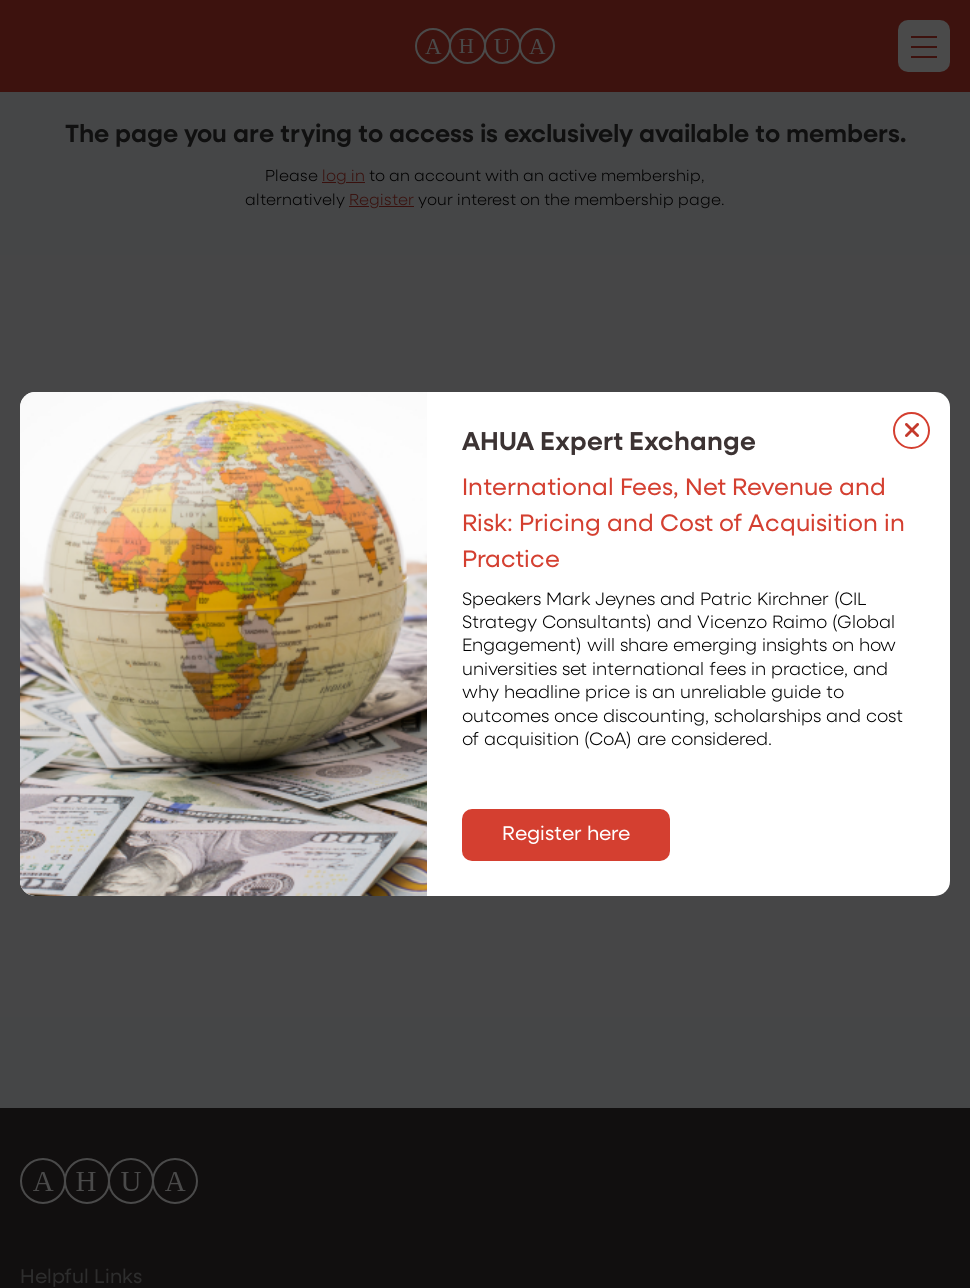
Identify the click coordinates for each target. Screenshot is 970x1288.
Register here (566, 835)
